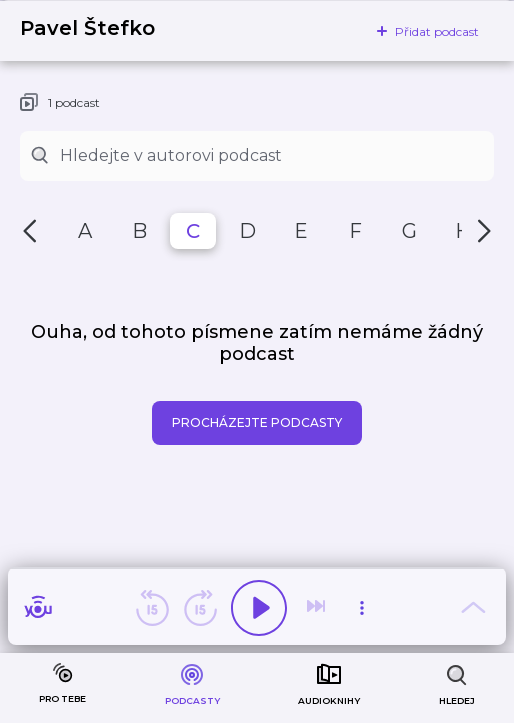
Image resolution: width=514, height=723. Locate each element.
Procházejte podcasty (257, 422)
